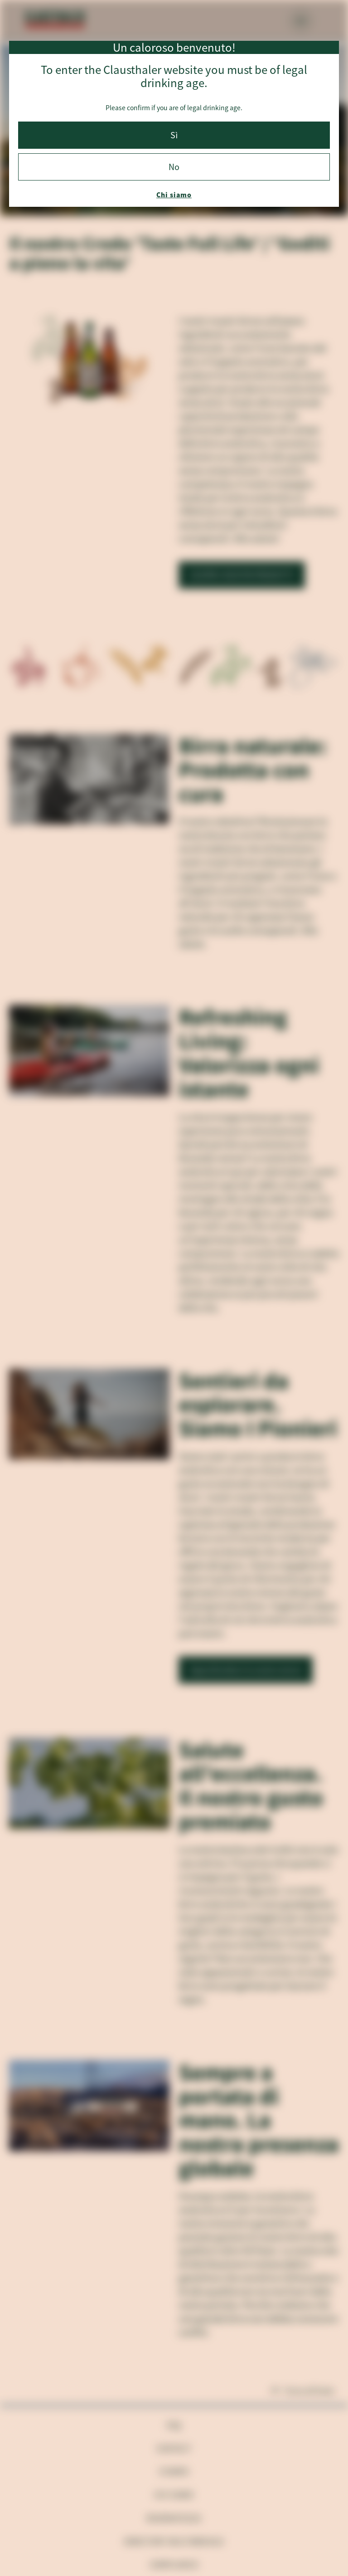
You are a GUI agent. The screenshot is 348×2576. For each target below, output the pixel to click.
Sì (174, 135)
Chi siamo (174, 194)
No (174, 167)
